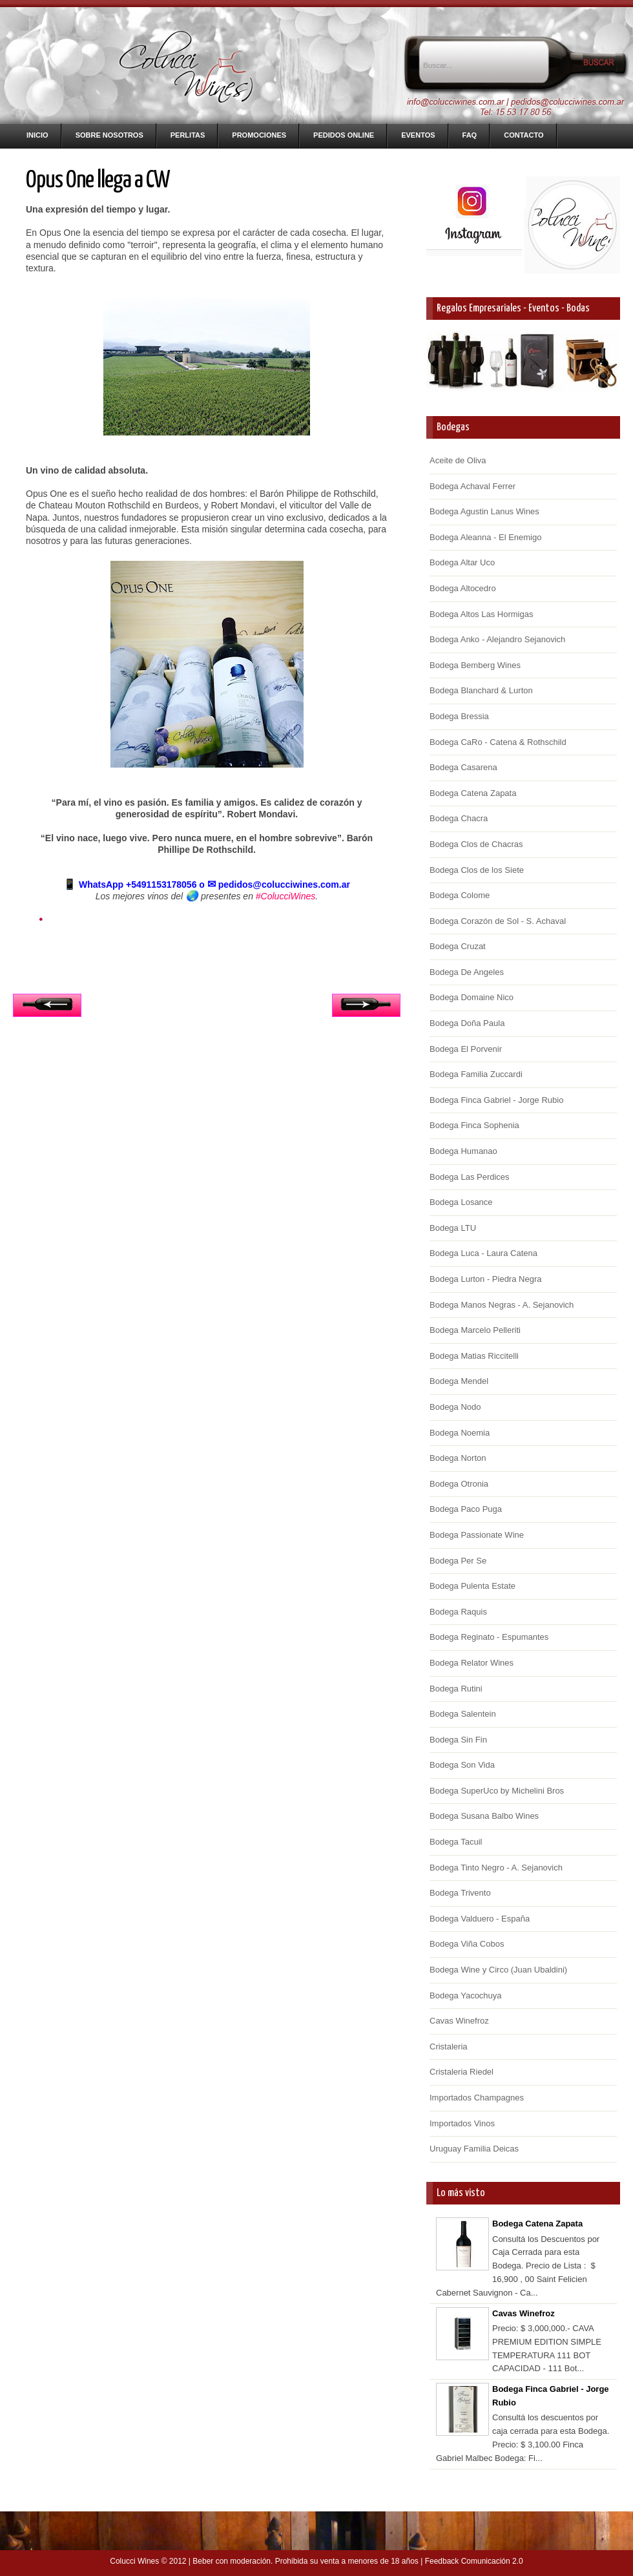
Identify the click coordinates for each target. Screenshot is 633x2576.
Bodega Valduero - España (480, 1918)
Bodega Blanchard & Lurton (481, 690)
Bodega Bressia (459, 716)
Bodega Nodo (455, 1407)
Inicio (37, 135)
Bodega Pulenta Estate (472, 1586)
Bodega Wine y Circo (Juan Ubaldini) (498, 1969)
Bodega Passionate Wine (477, 1535)
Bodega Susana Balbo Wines (484, 1816)
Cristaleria (449, 2046)
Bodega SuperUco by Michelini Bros (497, 1791)
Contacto (523, 135)
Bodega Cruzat (458, 946)
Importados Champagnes (477, 2097)
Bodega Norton (458, 1458)
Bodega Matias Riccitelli (474, 1356)
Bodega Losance (461, 1202)
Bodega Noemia (460, 1433)
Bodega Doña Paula (467, 1023)
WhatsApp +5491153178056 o (135, 884)
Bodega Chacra (459, 818)
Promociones (259, 135)
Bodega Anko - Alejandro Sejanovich (497, 639)
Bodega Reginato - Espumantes (489, 1637)
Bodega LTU (453, 1228)
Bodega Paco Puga (466, 1509)
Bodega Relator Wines (472, 1663)
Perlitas (188, 135)
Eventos (418, 135)
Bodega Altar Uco (462, 562)
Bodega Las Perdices (470, 1177)
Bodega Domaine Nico (472, 997)
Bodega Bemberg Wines (475, 665)
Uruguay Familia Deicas (474, 2148)
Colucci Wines (134, 2561)
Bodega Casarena (463, 767)
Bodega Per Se (458, 1560)
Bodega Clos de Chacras (476, 844)
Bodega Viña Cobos (467, 1944)
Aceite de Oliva (458, 460)
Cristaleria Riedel (461, 2072)
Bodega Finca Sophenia (474, 1125)
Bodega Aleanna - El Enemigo (485, 537)
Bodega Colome (460, 895)
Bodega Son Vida (462, 1765)
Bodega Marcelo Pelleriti (475, 1330)
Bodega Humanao (463, 1151)
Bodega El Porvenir (466, 1049)
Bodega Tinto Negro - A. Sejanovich (496, 1867)
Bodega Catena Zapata (473, 793)
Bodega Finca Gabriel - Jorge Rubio (496, 1100)
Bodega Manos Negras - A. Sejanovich (502, 1305)
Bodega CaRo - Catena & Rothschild (498, 742)
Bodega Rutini (456, 1688)
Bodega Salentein (463, 1714)
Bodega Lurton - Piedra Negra (485, 1279)
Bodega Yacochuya (466, 1995)
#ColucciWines (285, 896)
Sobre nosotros (109, 135)
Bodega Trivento (460, 1893)
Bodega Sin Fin (458, 1739)
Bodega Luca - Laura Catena (483, 1253)
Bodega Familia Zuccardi (476, 1074)
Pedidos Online (343, 135)
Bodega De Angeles (467, 972)
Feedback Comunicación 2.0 (474, 2561)
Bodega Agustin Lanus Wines (484, 511)
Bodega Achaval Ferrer (472, 486)
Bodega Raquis (458, 1612)
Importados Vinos (462, 2123)
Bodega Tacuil (456, 1842)
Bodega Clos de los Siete (477, 870)
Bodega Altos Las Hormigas (481, 614)
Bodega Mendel (459, 1381)
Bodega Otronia (459, 1484)
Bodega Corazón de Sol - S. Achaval (498, 921)
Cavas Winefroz (459, 2021)
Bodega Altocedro (463, 588)
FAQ (469, 135)
